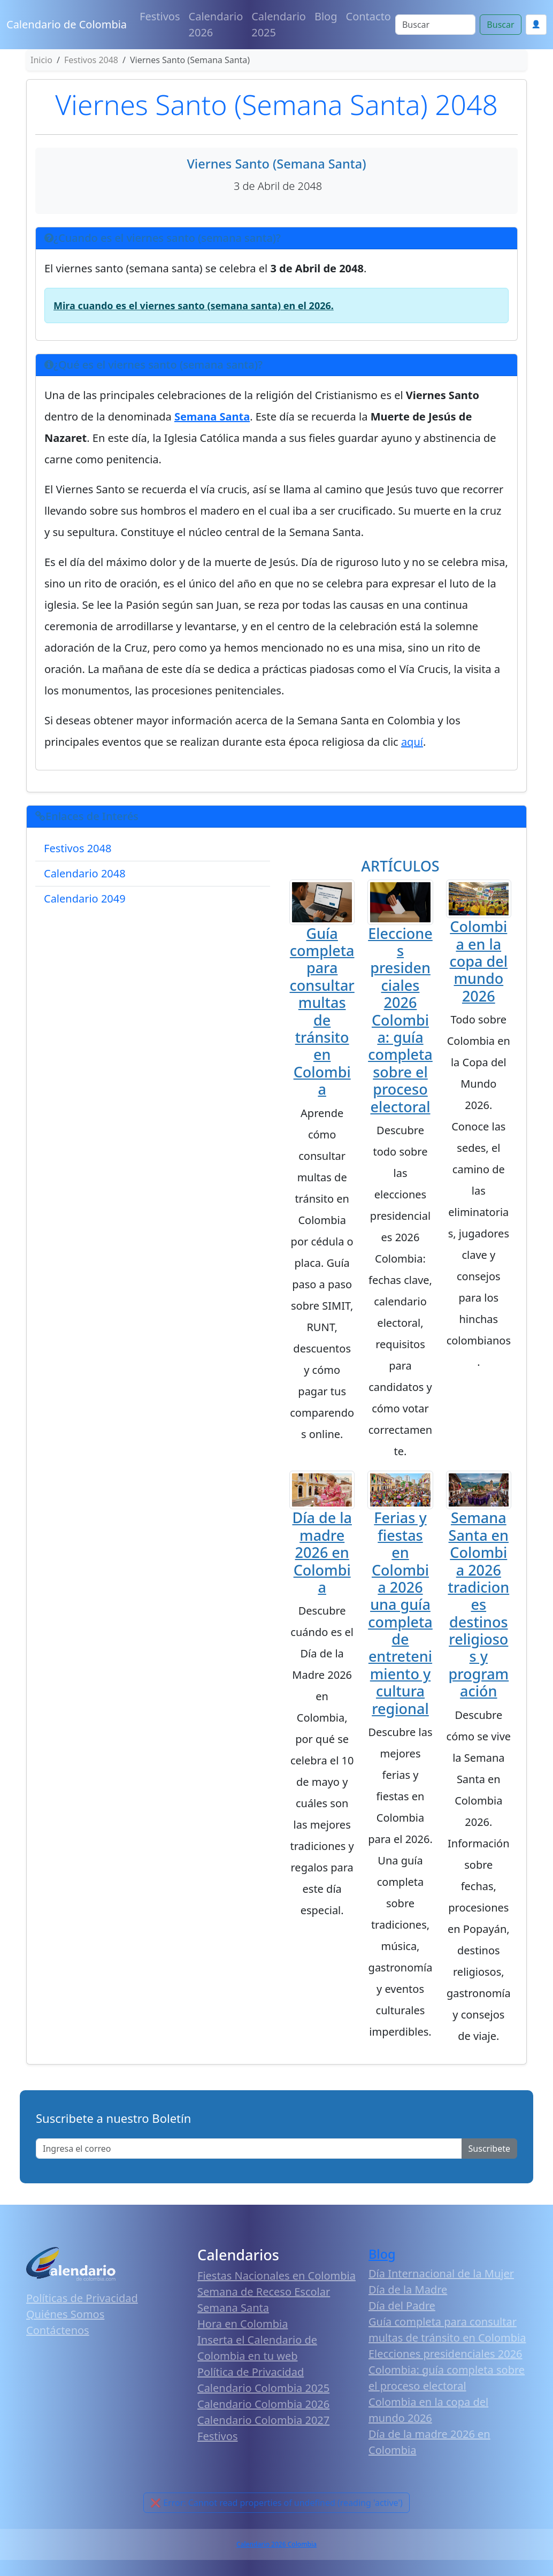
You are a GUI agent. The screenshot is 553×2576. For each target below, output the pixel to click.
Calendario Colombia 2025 (263, 2388)
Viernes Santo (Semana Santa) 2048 (276, 104)
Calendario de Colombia (66, 24)
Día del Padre (401, 2305)
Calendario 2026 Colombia (276, 2544)
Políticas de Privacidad (82, 2298)
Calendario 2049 (85, 898)
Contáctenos (57, 2330)
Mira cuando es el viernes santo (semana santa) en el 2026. (193, 305)
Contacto (368, 16)
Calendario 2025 (278, 24)
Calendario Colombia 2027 (263, 2420)
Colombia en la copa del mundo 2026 (479, 961)
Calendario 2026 (216, 24)
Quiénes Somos (65, 2314)
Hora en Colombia (242, 2324)
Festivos (160, 16)
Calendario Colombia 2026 (263, 2404)
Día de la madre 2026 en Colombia (321, 1552)
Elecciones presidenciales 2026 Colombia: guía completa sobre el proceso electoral (400, 1020)
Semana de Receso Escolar (263, 2291)
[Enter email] (249, 2148)
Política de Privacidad (250, 2372)
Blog (325, 16)
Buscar (500, 24)
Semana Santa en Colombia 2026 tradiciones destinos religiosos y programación (478, 1604)
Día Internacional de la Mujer (441, 2273)
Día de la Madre (407, 2289)
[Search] (435, 24)
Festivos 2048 (77, 848)
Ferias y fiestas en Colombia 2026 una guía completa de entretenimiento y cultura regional (400, 1613)
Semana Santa (233, 2307)
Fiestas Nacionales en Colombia (276, 2275)
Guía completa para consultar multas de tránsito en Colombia (322, 1011)
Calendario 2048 (85, 873)
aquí (412, 742)
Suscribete (489, 2148)
